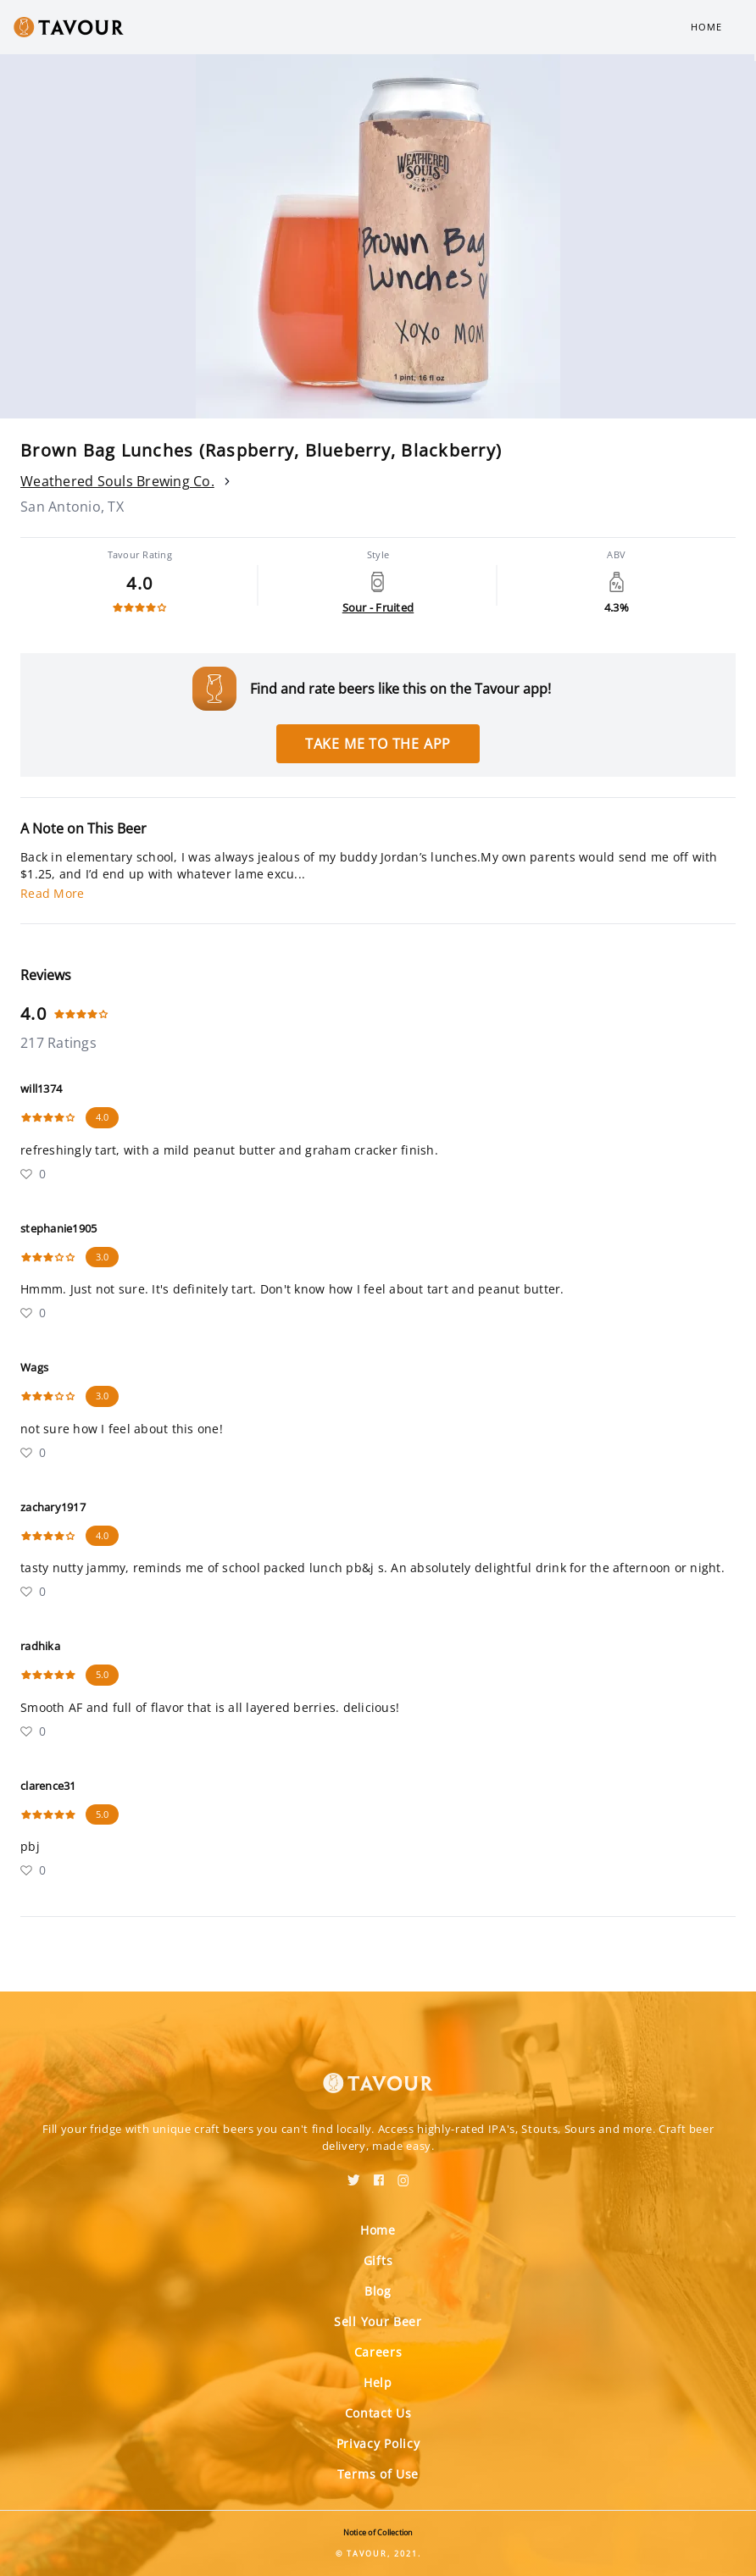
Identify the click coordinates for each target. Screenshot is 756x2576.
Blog (378, 2291)
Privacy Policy (378, 2443)
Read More (52, 893)
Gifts (378, 2260)
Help (378, 2382)
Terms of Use (378, 2474)
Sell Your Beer (378, 2321)
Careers (378, 2352)
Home (706, 26)
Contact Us (378, 2413)
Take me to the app (378, 743)
